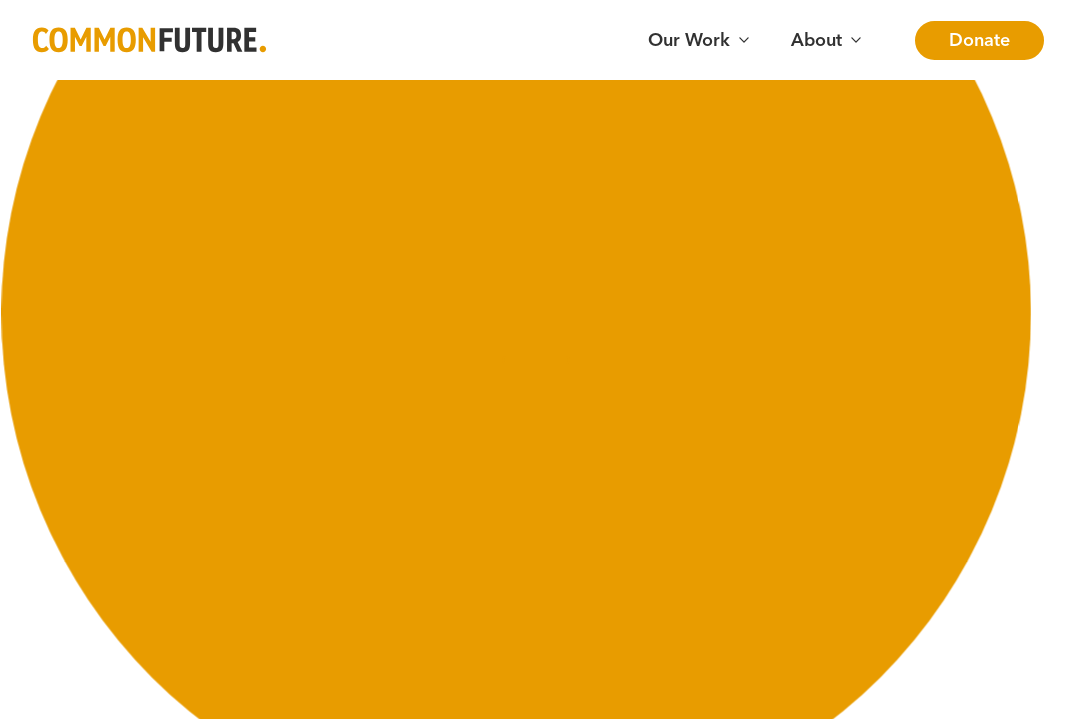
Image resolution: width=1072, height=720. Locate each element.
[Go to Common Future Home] (149, 40)
